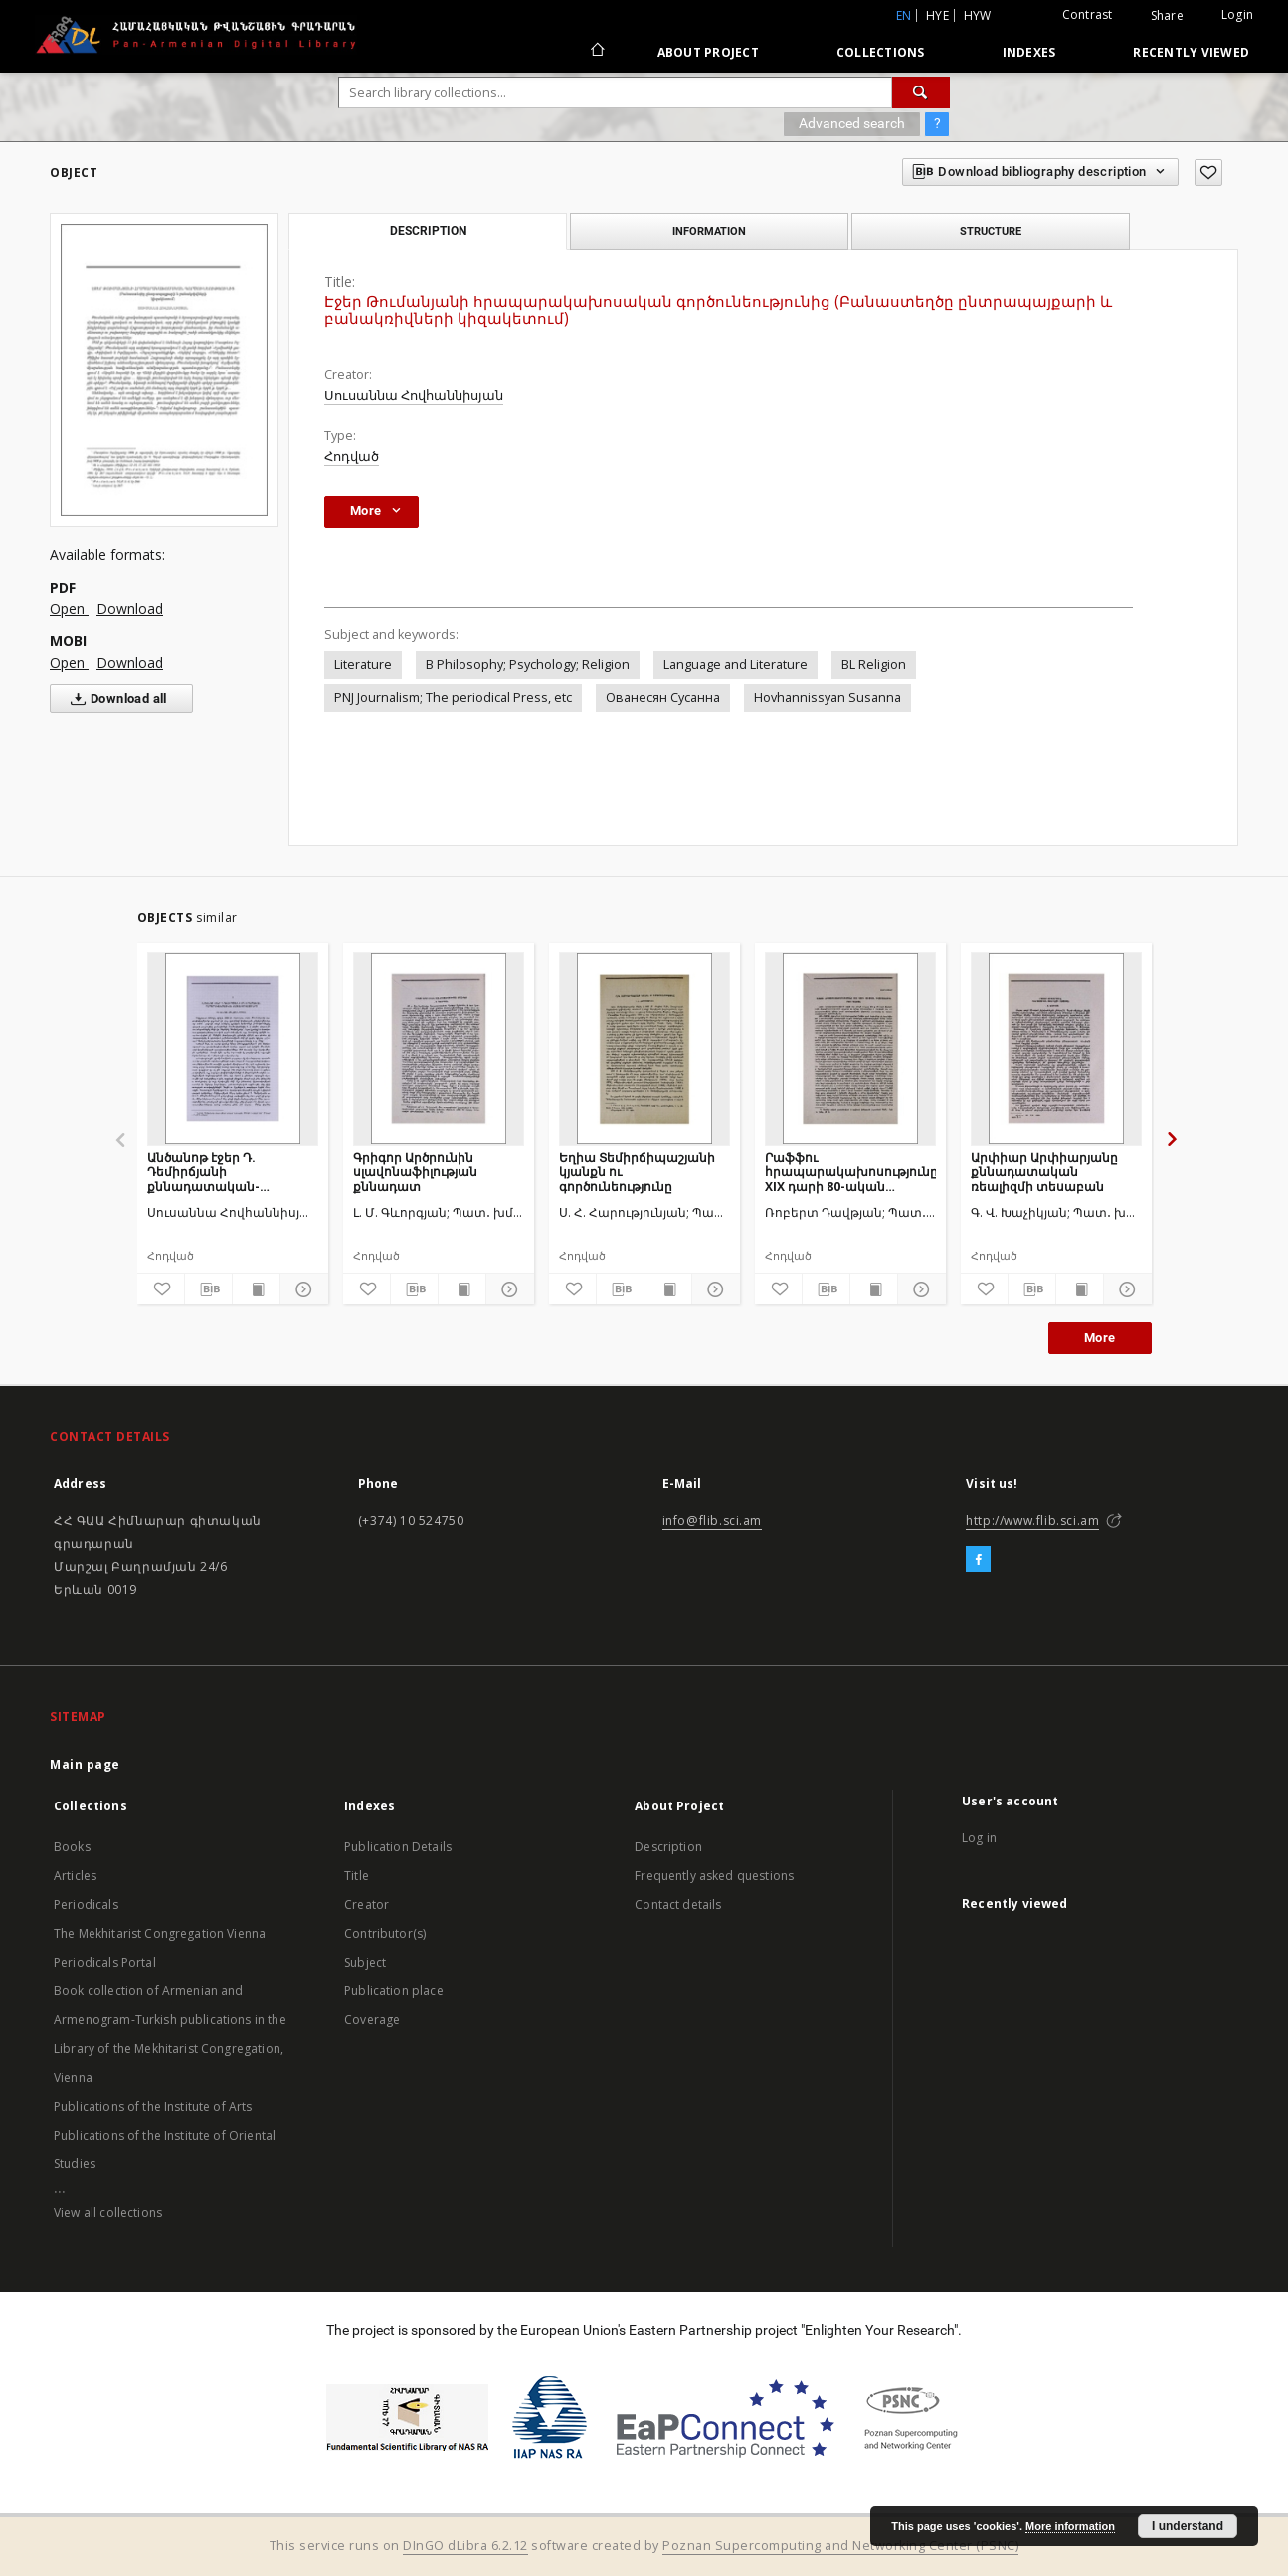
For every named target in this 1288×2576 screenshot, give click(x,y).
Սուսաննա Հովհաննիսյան (413, 395)
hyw (978, 15)
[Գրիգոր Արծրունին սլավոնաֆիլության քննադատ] (438, 1048)
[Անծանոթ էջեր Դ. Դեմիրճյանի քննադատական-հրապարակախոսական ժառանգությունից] (232, 1048)
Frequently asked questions (714, 1875)
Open (69, 609)
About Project (708, 52)
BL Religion (873, 664)
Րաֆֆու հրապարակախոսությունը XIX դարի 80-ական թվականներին (850, 1171)
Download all (115, 699)
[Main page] (596, 52)
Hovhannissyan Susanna (827, 697)
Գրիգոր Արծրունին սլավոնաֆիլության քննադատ (415, 1171)
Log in (979, 1837)
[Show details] (300, 1289)
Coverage (372, 2019)
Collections (880, 52)
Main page (85, 1764)
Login (1237, 14)
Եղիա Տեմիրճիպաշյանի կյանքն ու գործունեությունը (637, 1171)
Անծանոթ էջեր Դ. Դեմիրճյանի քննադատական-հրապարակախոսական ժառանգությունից (226, 1171)
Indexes (1029, 52)
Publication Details (398, 1846)
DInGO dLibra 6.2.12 (465, 2545)
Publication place (394, 1990)
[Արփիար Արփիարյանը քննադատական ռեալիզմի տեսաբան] (1056, 1048)
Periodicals (86, 1904)
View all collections (108, 2212)
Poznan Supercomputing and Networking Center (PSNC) (840, 2545)
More (1100, 1337)
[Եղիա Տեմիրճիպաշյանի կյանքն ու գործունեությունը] (644, 1048)
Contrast (1087, 14)
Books (72, 1846)
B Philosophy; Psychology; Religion (528, 664)
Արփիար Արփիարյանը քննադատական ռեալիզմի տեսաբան (1044, 1171)
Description (668, 1846)
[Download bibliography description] (208, 1289)
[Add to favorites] (1208, 172)
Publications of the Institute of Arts (153, 2106)
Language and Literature (735, 664)
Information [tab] (709, 231)
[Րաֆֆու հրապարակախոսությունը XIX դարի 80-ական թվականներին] (850, 1048)
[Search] (921, 92)
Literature (363, 664)
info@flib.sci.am (712, 1520)
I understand (1187, 2526)
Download (129, 609)
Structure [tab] (990, 231)
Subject (365, 1962)
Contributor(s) (385, 1933)
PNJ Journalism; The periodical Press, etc (453, 697)
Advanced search (852, 123)
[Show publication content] (256, 1289)
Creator (366, 1904)
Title (356, 1875)
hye (937, 15)
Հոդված (351, 456)
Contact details (678, 1904)
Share (1167, 16)
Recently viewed (1191, 52)
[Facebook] (978, 1560)
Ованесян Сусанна (663, 697)
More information (1070, 2526)
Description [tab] (428, 231)
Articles (75, 1875)
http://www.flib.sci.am (1032, 1520)
